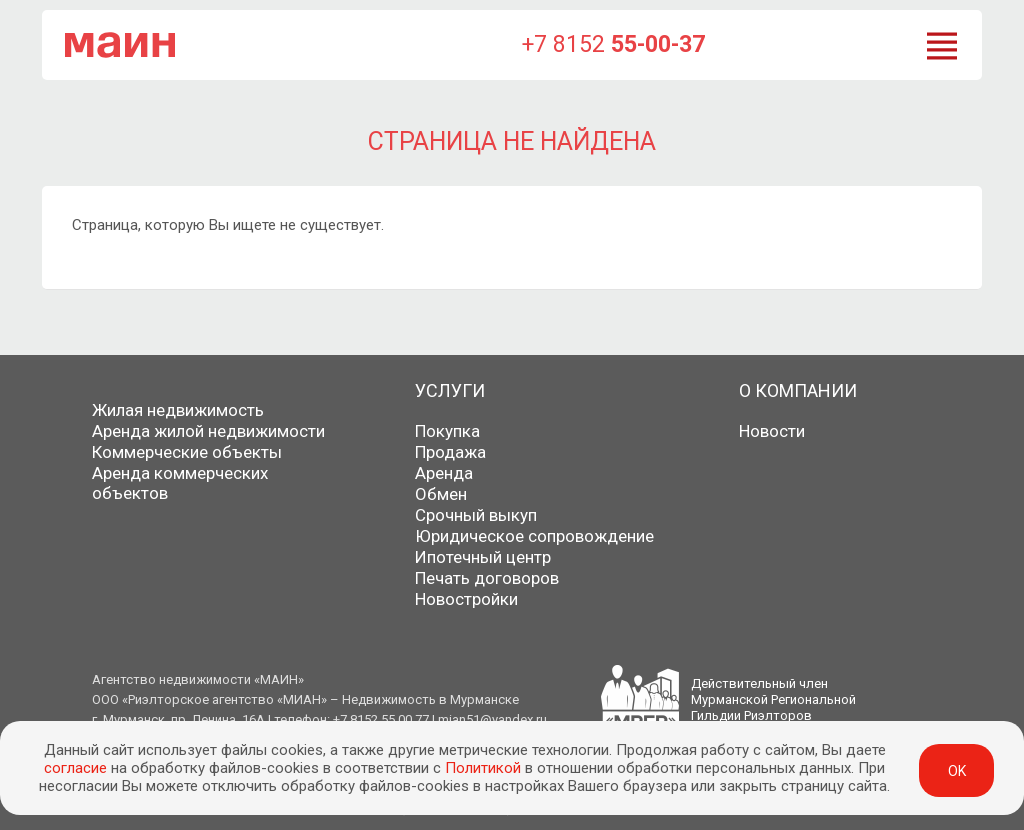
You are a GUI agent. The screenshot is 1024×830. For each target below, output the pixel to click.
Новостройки (466, 599)
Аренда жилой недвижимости (208, 431)
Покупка (447, 431)
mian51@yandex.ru (492, 719)
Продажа (450, 452)
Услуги (450, 390)
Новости (772, 431)
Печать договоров (487, 578)
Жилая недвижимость (178, 410)
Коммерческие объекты (187, 452)
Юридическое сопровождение (534, 536)
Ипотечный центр (483, 557)
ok (957, 771)
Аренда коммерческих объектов (180, 483)
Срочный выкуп (476, 515)
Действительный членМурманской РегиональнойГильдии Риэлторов (773, 699)
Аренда (444, 473)
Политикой (483, 768)
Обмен (441, 494)
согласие (75, 768)
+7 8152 (613, 44)
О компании (798, 390)
